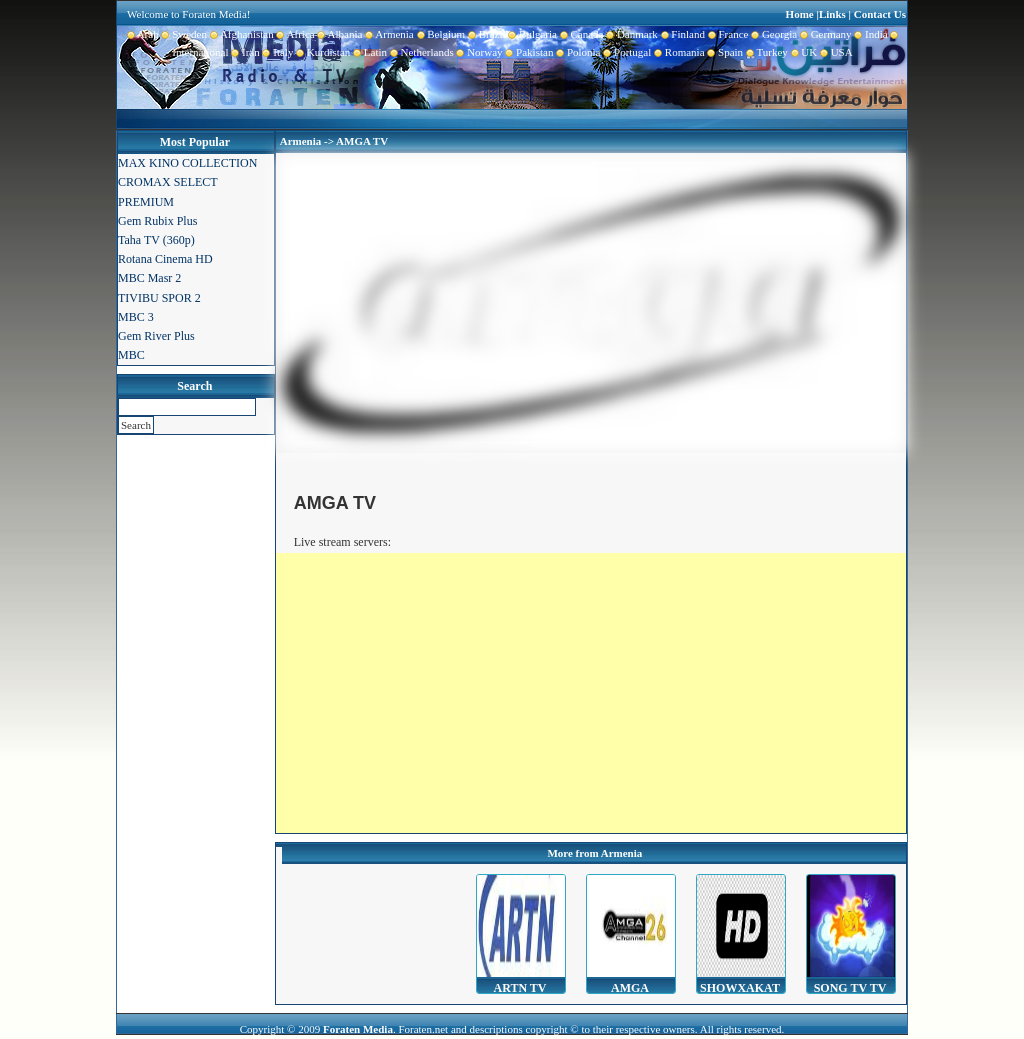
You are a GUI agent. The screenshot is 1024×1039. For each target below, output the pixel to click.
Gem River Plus (156, 336)
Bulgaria (531, 34)
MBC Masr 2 (149, 278)
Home (800, 14)
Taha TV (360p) (156, 240)
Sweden (183, 34)
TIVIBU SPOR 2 (159, 298)
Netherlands (420, 52)
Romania (677, 52)
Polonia (576, 52)
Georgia (772, 34)
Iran (244, 52)
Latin (368, 52)
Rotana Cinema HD (165, 259)
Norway (478, 52)
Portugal (626, 52)
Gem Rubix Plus (157, 221)
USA (835, 52)
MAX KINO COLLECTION (187, 163)
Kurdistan (321, 52)
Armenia (387, 34)
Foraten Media (358, 1029)
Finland (681, 34)
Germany (824, 34)
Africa (294, 34)
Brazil (485, 34)
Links (832, 14)
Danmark (630, 34)
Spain (724, 52)
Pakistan (528, 52)
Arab (143, 34)
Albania (339, 34)
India (870, 34)
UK (802, 52)
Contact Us (880, 14)
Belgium (439, 34)
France (726, 34)
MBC (131, 355)
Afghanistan (240, 34)
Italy (277, 52)
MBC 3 (136, 317)
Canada (580, 34)
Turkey (765, 52)
